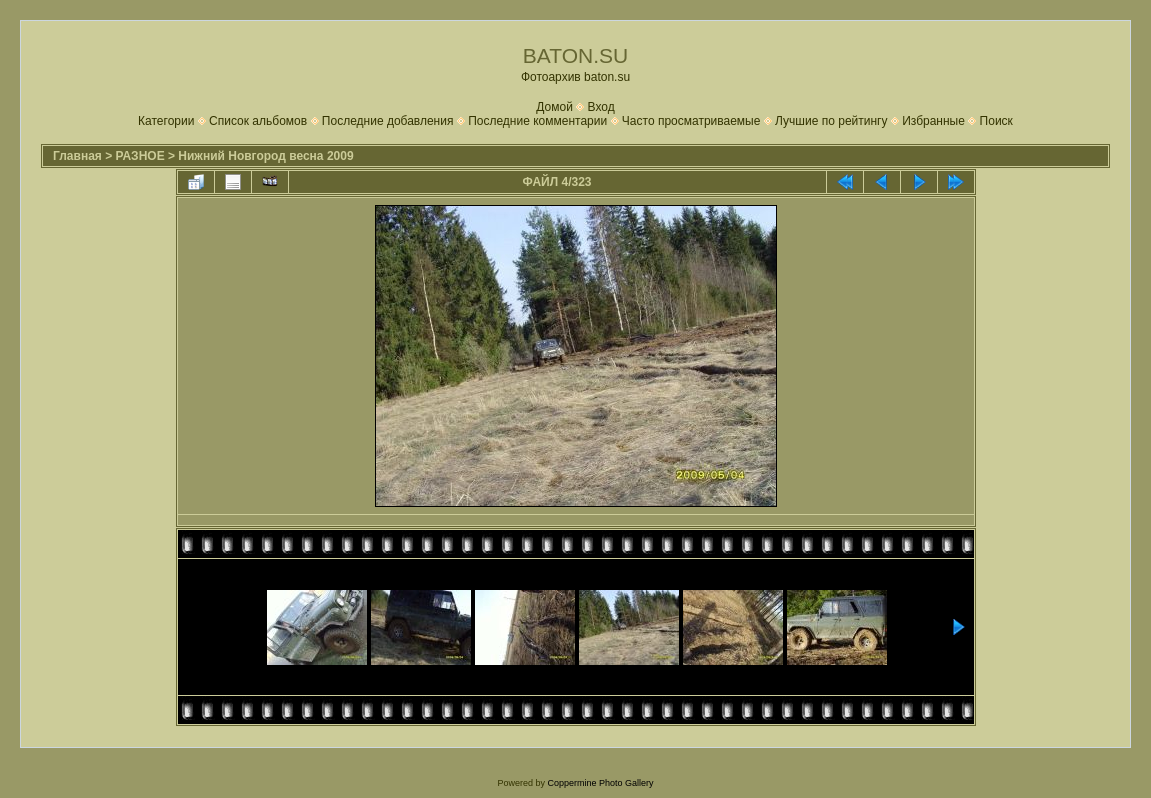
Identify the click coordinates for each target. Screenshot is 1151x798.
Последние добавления (388, 121)
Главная (77, 156)
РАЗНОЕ (140, 156)
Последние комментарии (537, 121)
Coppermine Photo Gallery (600, 783)
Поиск (996, 121)
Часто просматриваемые (691, 121)
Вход (601, 107)
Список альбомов (258, 121)
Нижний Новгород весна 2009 (265, 156)
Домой (554, 107)
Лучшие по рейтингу (831, 121)
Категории (166, 121)
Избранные (933, 121)
